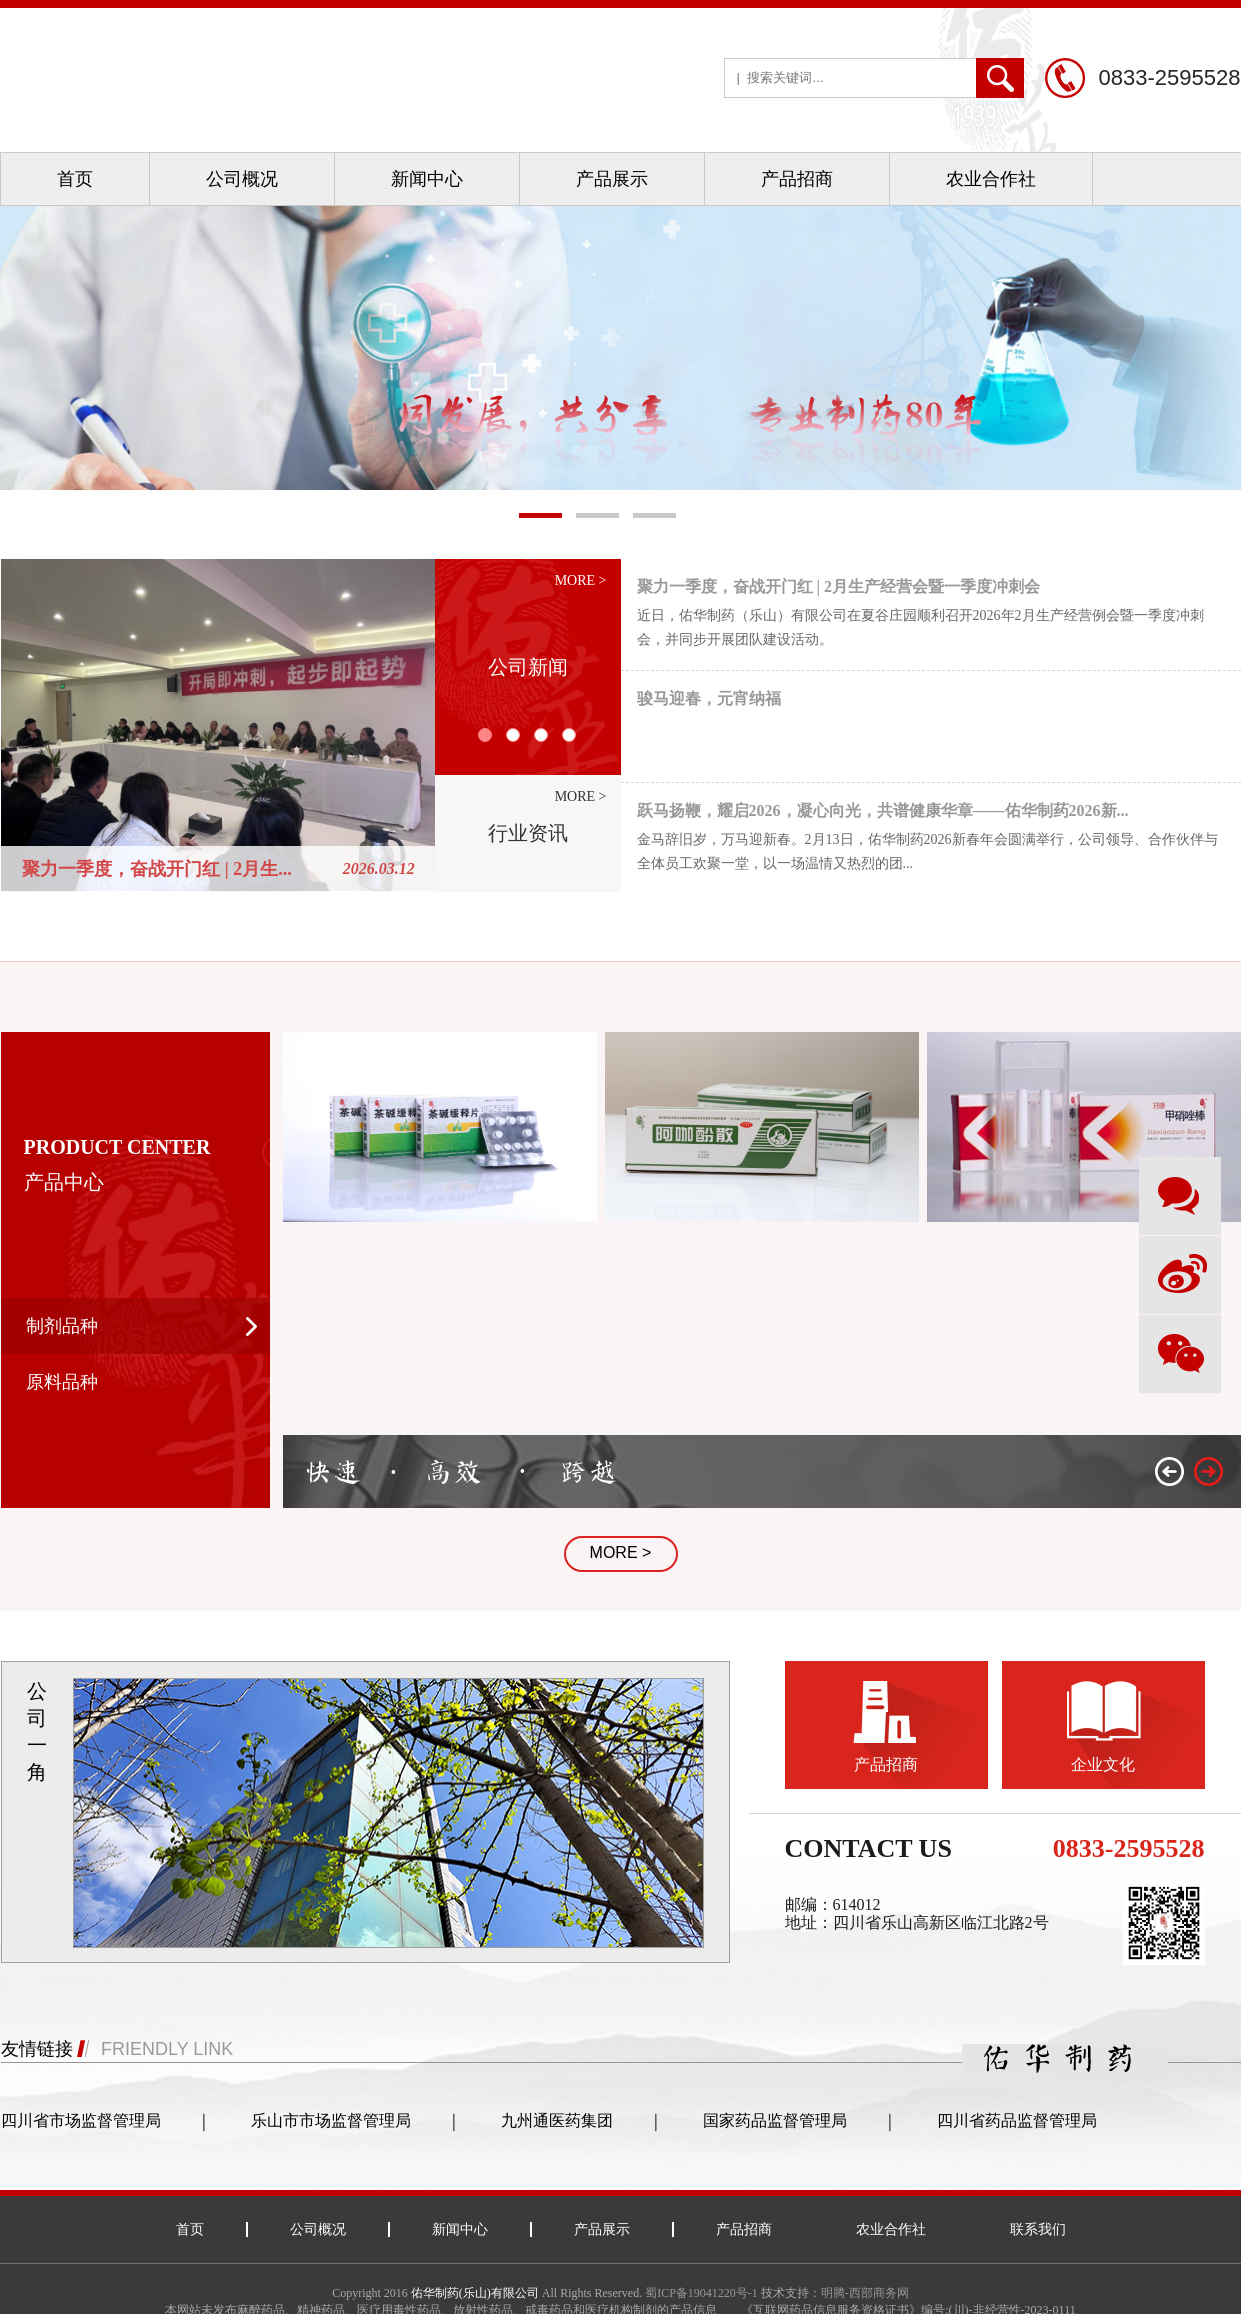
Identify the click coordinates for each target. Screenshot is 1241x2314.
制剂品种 (62, 1326)
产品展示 (612, 179)
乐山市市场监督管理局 (331, 2120)
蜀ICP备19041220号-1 (701, 2293)
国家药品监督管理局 (775, 2120)
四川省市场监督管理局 (81, 2120)
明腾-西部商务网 (865, 2293)
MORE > (621, 1552)
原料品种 (62, 1382)
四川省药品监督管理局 (1017, 2120)
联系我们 (1038, 2229)
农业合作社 (991, 179)
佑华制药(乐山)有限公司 (475, 2293)
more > (581, 580)
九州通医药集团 (557, 2120)
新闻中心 (427, 179)
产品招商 (797, 179)
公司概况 (242, 179)
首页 (75, 179)
